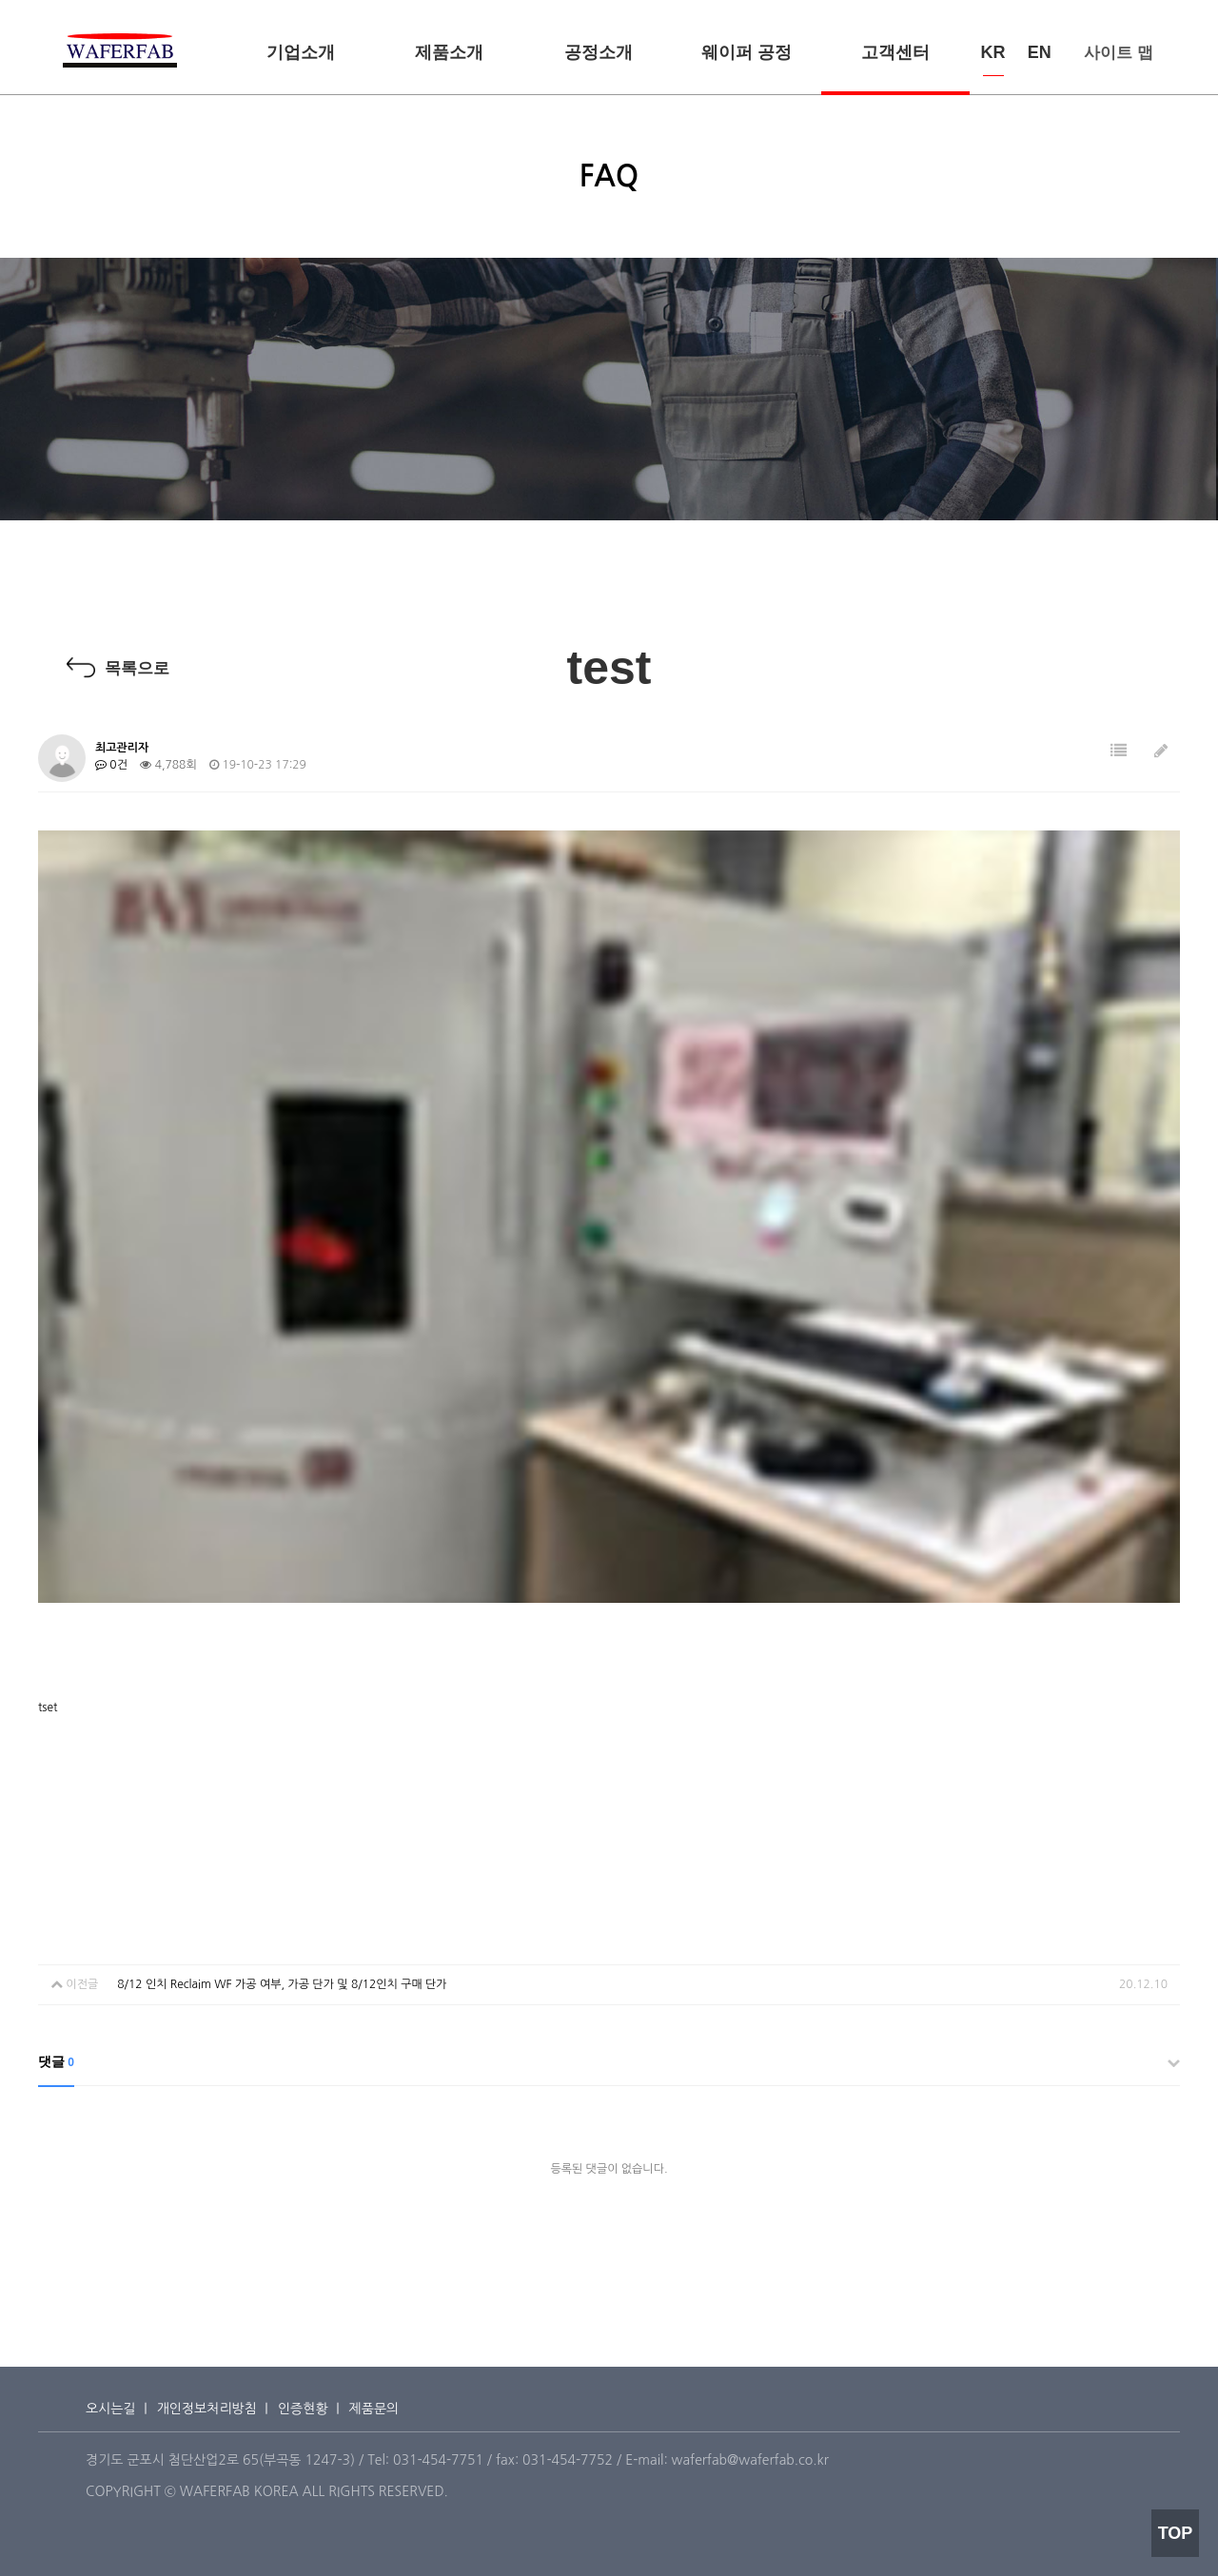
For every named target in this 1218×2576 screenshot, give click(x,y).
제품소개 (449, 52)
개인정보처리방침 (207, 2408)
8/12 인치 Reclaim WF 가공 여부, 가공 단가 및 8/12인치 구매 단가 (281, 1984)
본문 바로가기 (0, 0)
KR (993, 52)
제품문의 (374, 2408)
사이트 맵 (1118, 53)
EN (1039, 52)
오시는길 (111, 2408)
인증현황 (303, 2408)
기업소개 (300, 52)
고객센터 (895, 52)
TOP (1175, 2533)
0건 (111, 765)
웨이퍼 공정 (746, 52)
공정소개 (598, 52)
